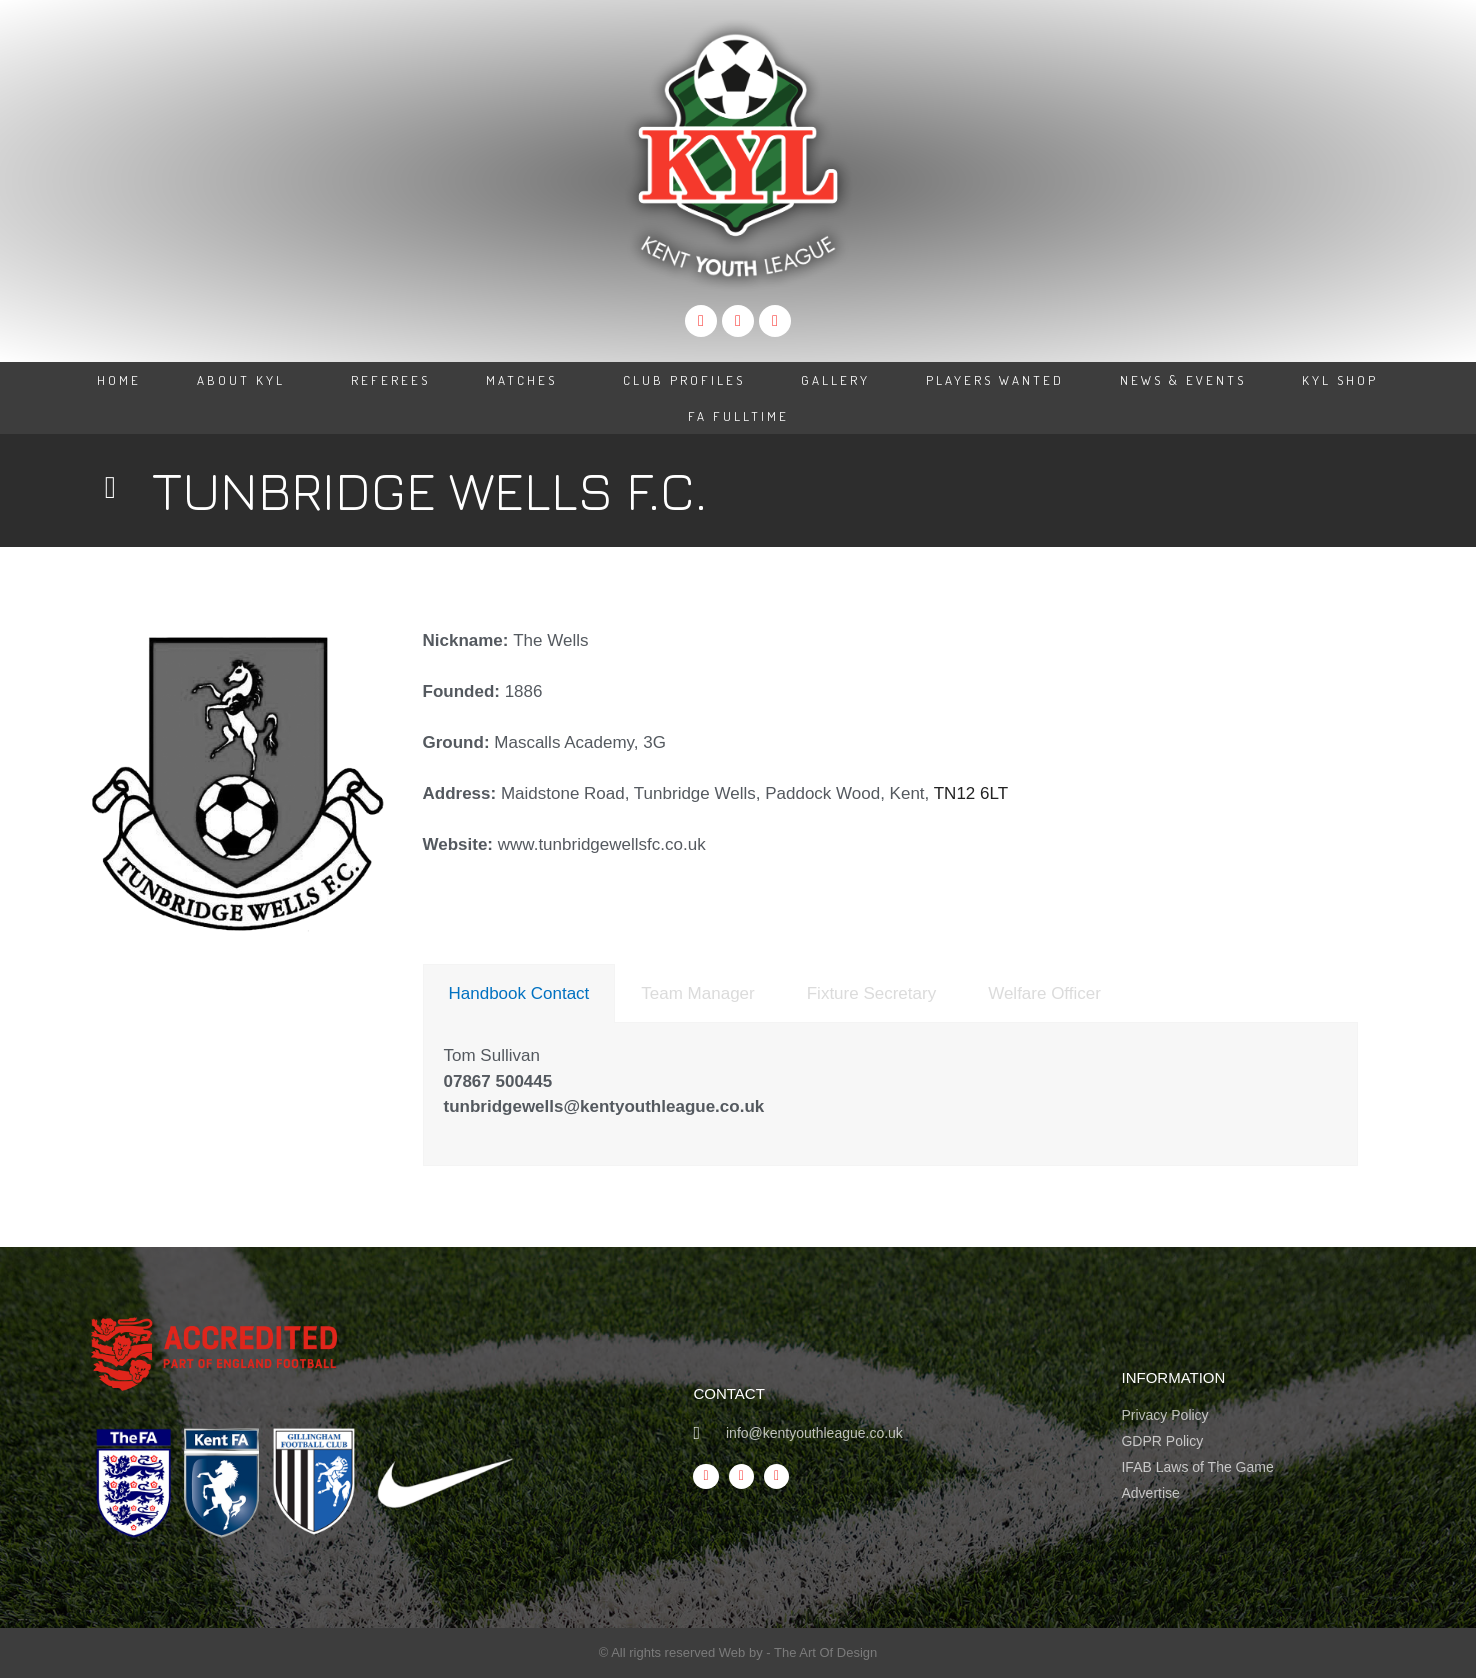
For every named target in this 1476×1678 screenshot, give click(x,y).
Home (119, 380)
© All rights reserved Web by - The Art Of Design (738, 1652)
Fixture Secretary (871, 993)
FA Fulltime (738, 416)
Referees (390, 380)
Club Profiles (684, 380)
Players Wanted (995, 380)
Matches (526, 380)
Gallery (835, 380)
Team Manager (697, 993)
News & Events (1183, 380)
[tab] (519, 993)
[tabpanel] (891, 1094)
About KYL (246, 380)
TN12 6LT (971, 793)
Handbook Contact (519, 993)
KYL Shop (1340, 380)
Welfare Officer (1044, 993)
